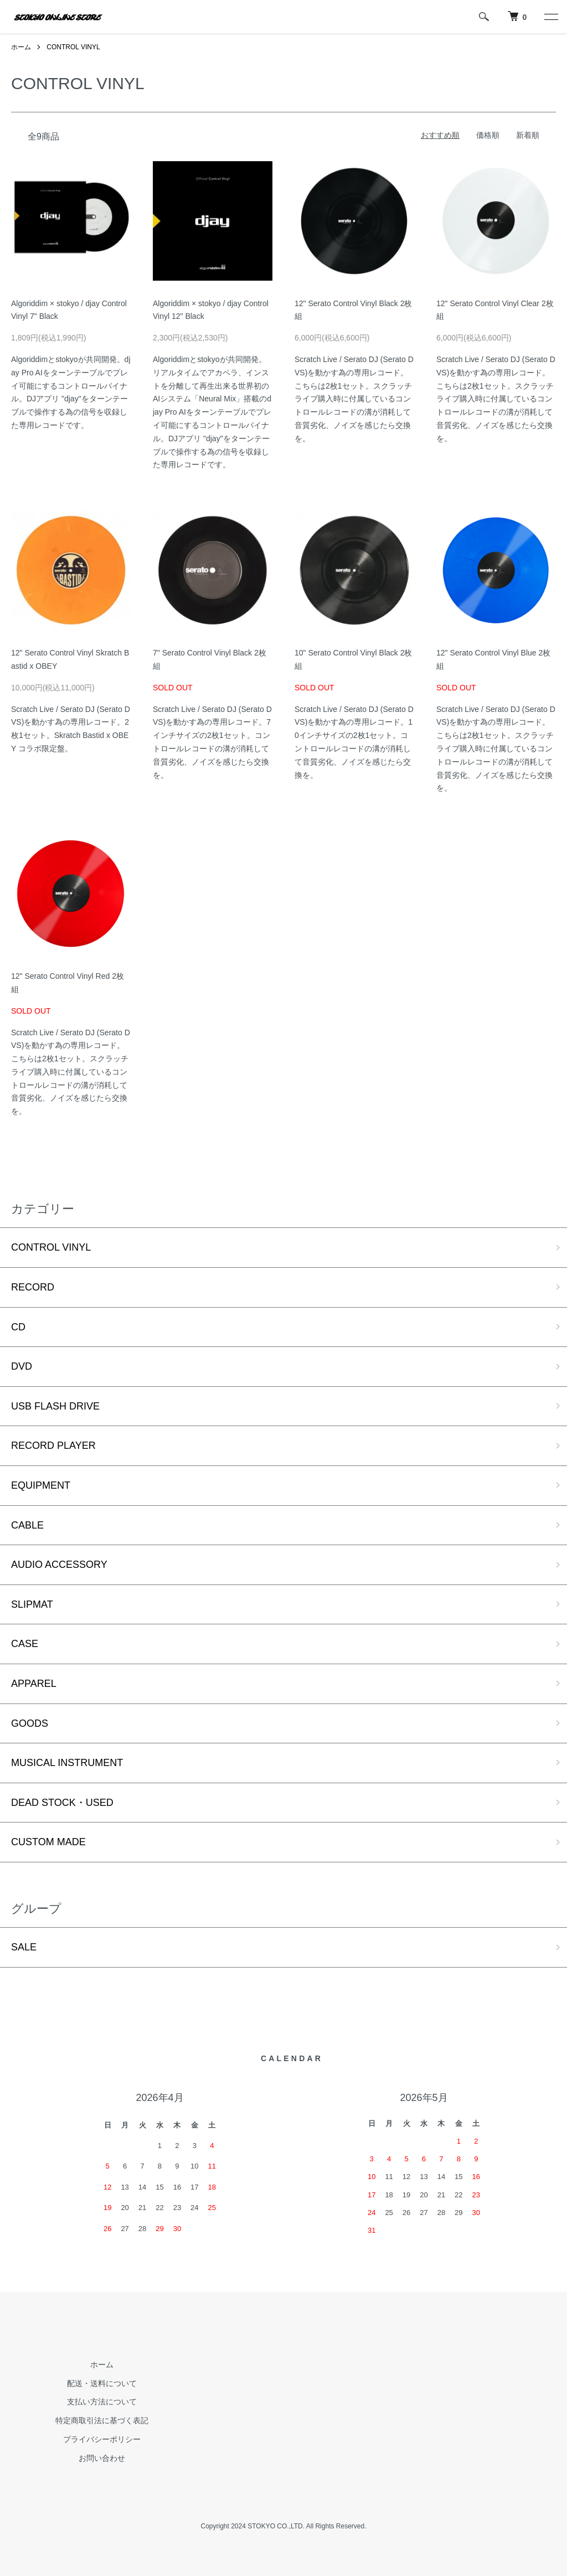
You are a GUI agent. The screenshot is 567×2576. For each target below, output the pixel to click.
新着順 (527, 135)
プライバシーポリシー (102, 2439)
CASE (24, 1643)
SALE (24, 1947)
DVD (21, 1366)
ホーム (21, 47)
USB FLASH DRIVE (55, 1406)
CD (18, 1327)
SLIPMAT (32, 1604)
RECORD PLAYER (53, 1445)
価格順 (487, 135)
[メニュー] (550, 16)
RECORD (32, 1287)
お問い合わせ (102, 2458)
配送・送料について (102, 2383)
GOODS (29, 1723)
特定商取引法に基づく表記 (101, 2420)
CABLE (27, 1525)
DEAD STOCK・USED (62, 1802)
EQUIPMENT (40, 1485)
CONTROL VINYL (73, 47)
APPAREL (33, 1683)
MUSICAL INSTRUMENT (67, 1762)
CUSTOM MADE (48, 1841)
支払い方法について (102, 2401)
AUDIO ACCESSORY (59, 1564)
